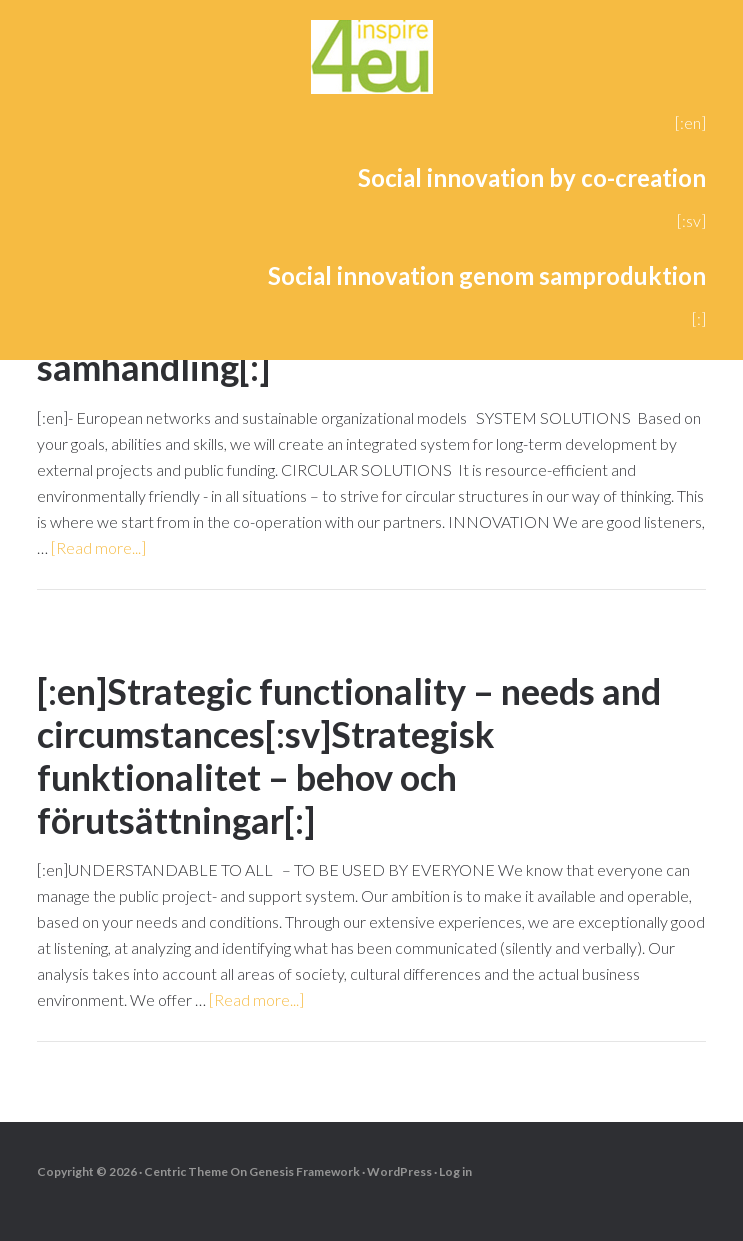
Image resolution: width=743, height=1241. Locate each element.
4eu (371, 60)
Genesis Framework (304, 1171)
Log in (455, 1171)
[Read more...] (98, 547)
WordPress (399, 1171)
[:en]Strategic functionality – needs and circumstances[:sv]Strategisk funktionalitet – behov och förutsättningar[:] (349, 756)
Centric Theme (186, 1171)
